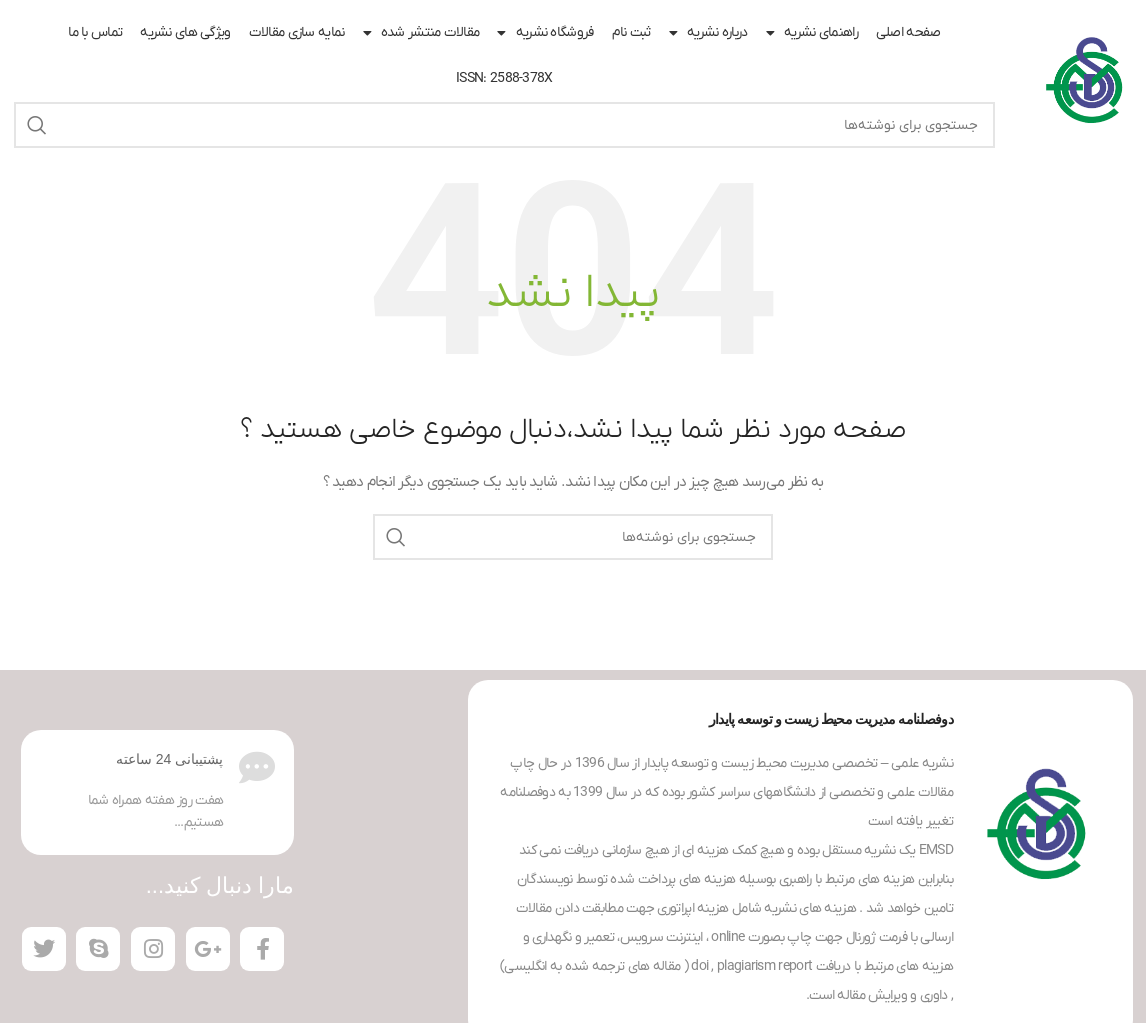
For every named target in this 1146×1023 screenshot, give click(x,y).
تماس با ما (95, 32)
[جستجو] (504, 125)
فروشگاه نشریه (545, 33)
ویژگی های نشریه (185, 32)
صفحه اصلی (908, 32)
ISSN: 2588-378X (504, 78)
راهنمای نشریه (812, 33)
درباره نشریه (708, 33)
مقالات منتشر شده (421, 33)
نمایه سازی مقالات (297, 32)
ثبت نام (631, 32)
